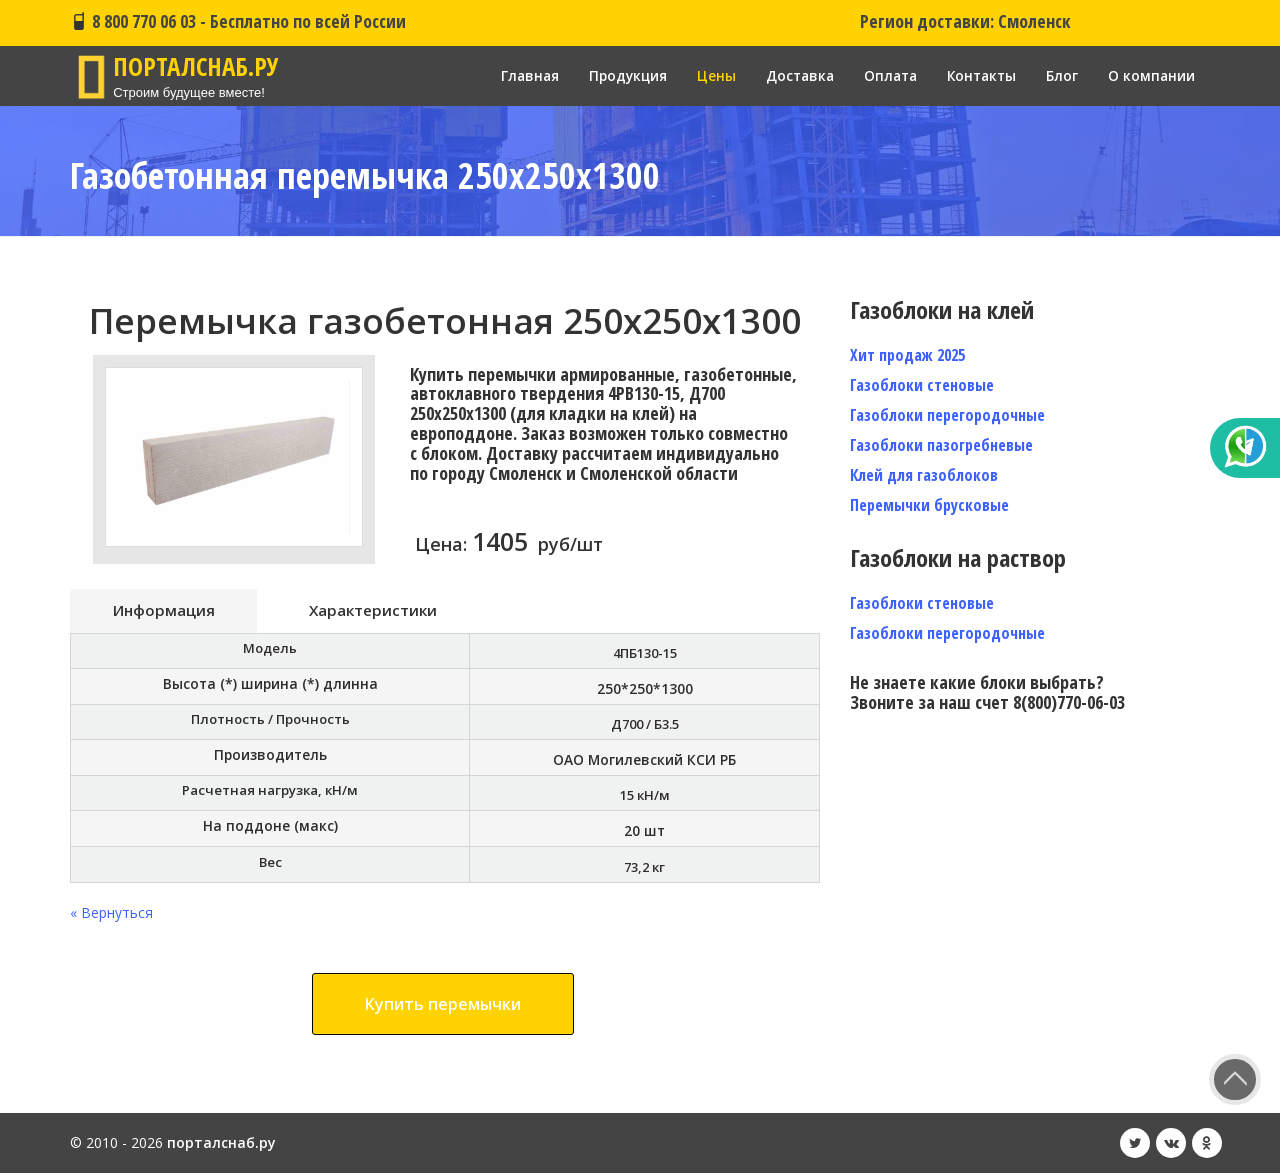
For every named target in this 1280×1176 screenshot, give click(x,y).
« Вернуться (111, 915)
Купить (443, 1007)
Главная (515, 75)
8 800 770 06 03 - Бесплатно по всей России (238, 21)
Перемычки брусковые (929, 505)
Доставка (790, 75)
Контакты (978, 75)
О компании (1151, 75)
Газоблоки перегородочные (947, 415)
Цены (705, 75)
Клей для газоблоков (924, 475)
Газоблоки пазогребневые (941, 445)
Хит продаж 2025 (907, 355)
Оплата (884, 75)
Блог (1061, 75)
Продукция (615, 75)
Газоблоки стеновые (922, 385)
